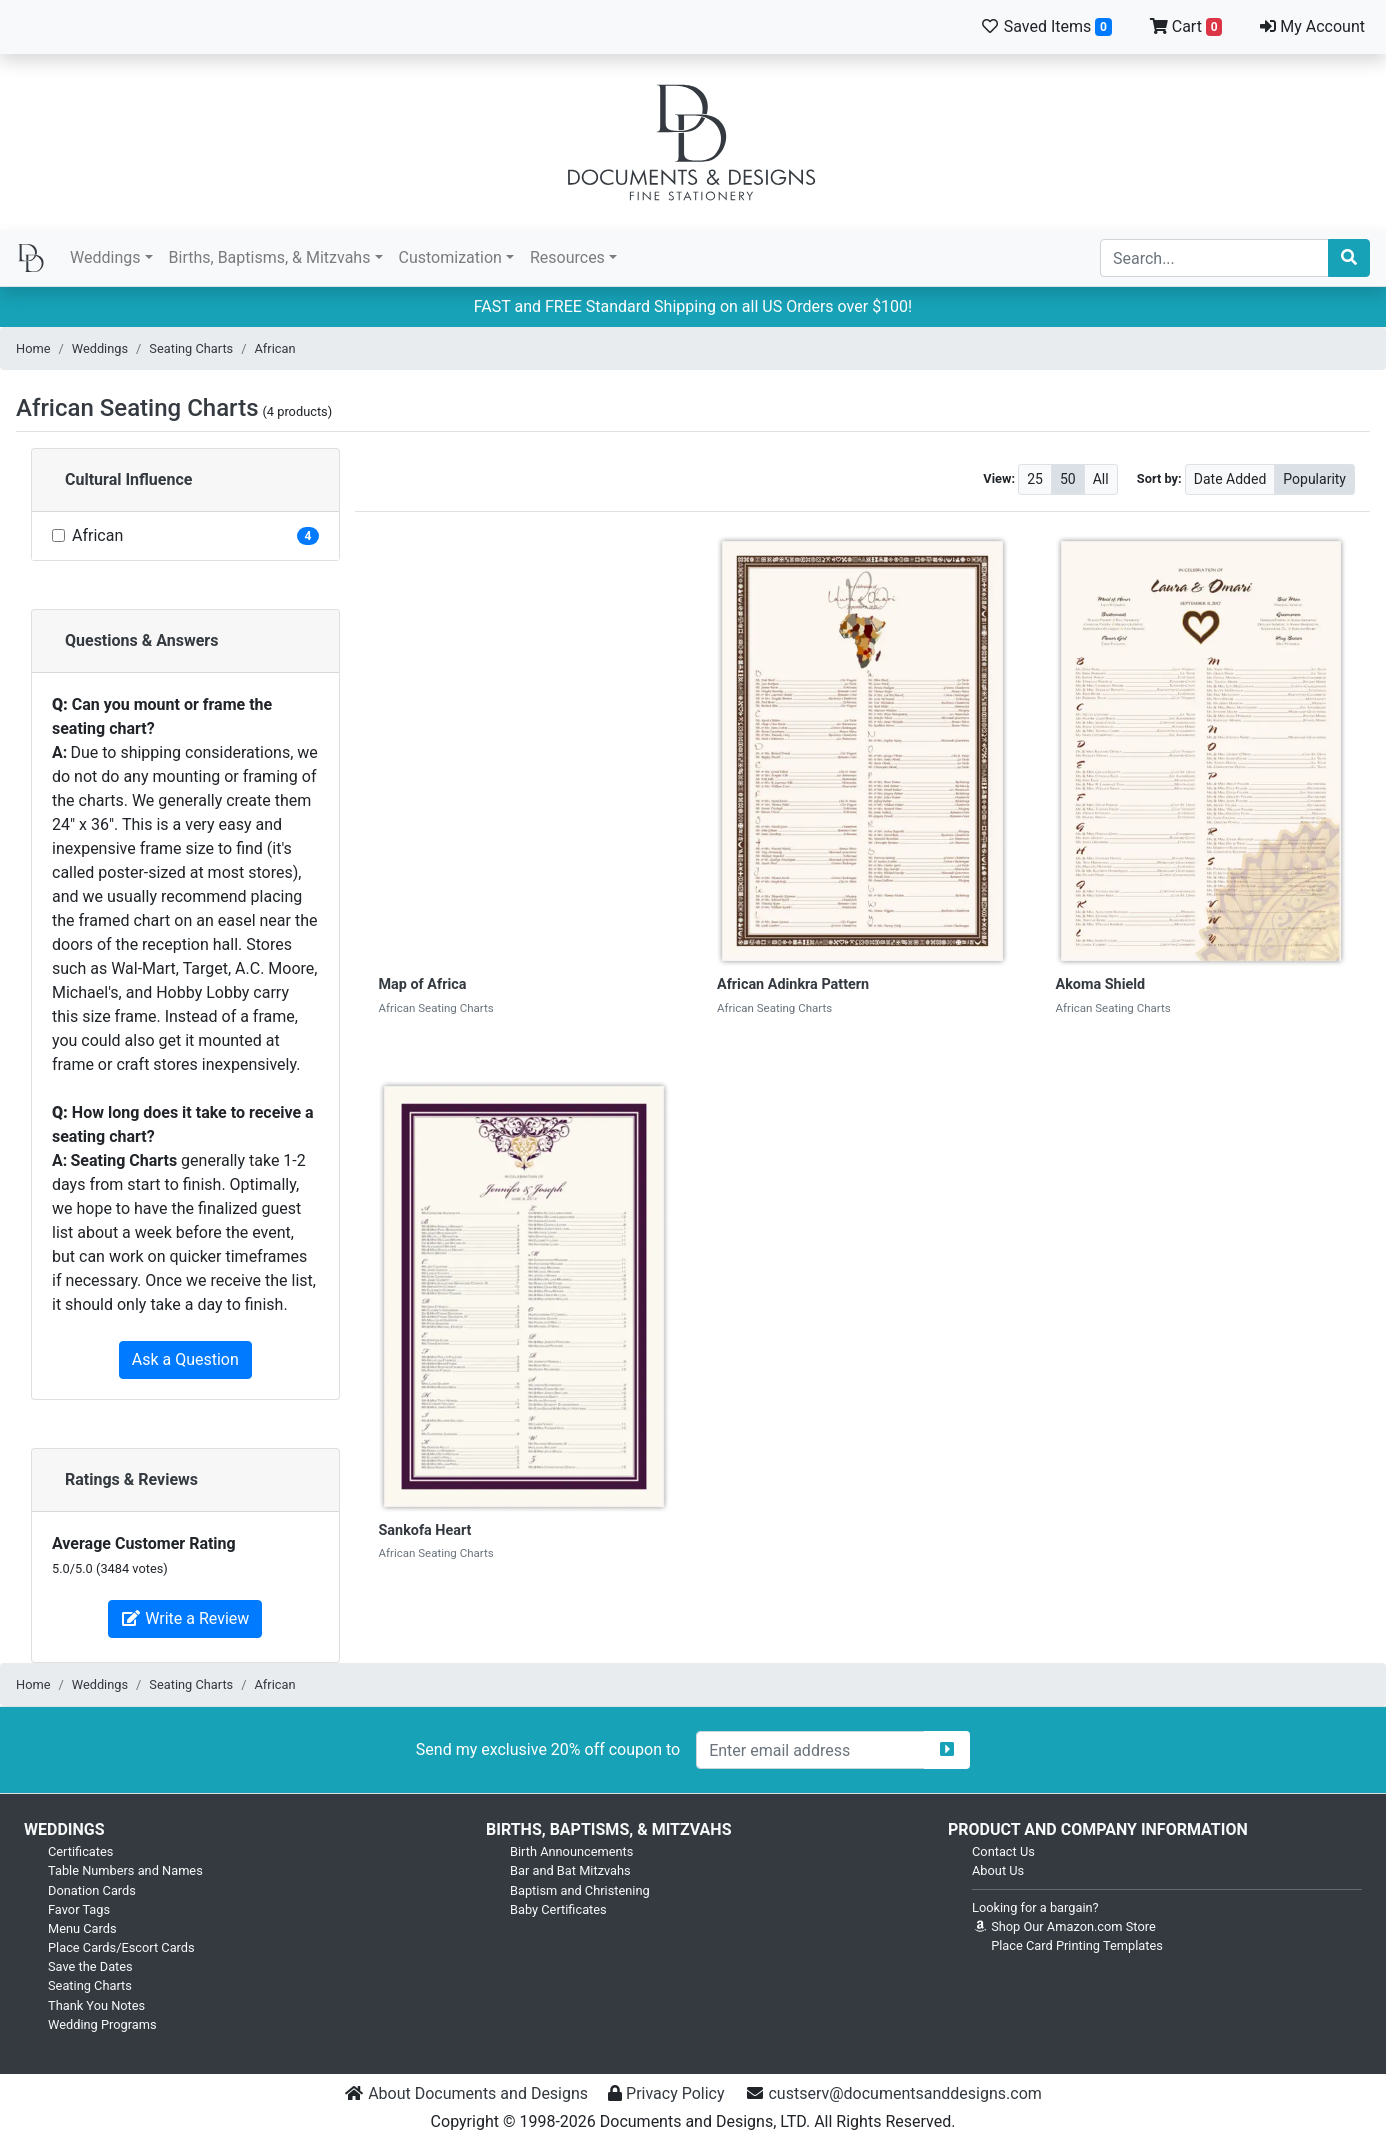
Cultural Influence (128, 479)
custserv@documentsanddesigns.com (904, 2093)
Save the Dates (90, 1966)
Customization (450, 257)
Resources (567, 257)
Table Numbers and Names (125, 1870)
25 (1035, 478)
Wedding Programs (102, 2024)
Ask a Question (185, 1359)
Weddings (105, 257)
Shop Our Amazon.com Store (1064, 1926)
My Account (1312, 26)
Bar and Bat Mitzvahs (570, 1870)
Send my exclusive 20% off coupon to (548, 1749)
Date (1230, 478)
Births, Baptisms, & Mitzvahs (270, 257)
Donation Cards (92, 1890)
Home (33, 348)
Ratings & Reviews (131, 1479)
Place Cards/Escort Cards (121, 1947)
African (275, 348)
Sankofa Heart (425, 1530)
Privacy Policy (675, 2093)
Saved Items (1046, 26)
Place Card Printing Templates (1077, 1945)
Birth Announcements (571, 1851)
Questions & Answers (141, 640)
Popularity (1314, 478)
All (1101, 478)
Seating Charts (191, 348)
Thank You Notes (96, 2005)
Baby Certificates (558, 1909)
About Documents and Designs (478, 2093)
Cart (1186, 26)
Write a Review (185, 1618)
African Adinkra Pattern (793, 984)
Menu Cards (82, 1928)
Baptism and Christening (580, 1890)
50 (1068, 478)
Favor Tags (79, 1909)
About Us (998, 1870)
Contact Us (1003, 1851)
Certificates (80, 1851)
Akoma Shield (1101, 984)
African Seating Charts (137, 408)
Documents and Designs (693, 142)
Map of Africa (423, 984)
